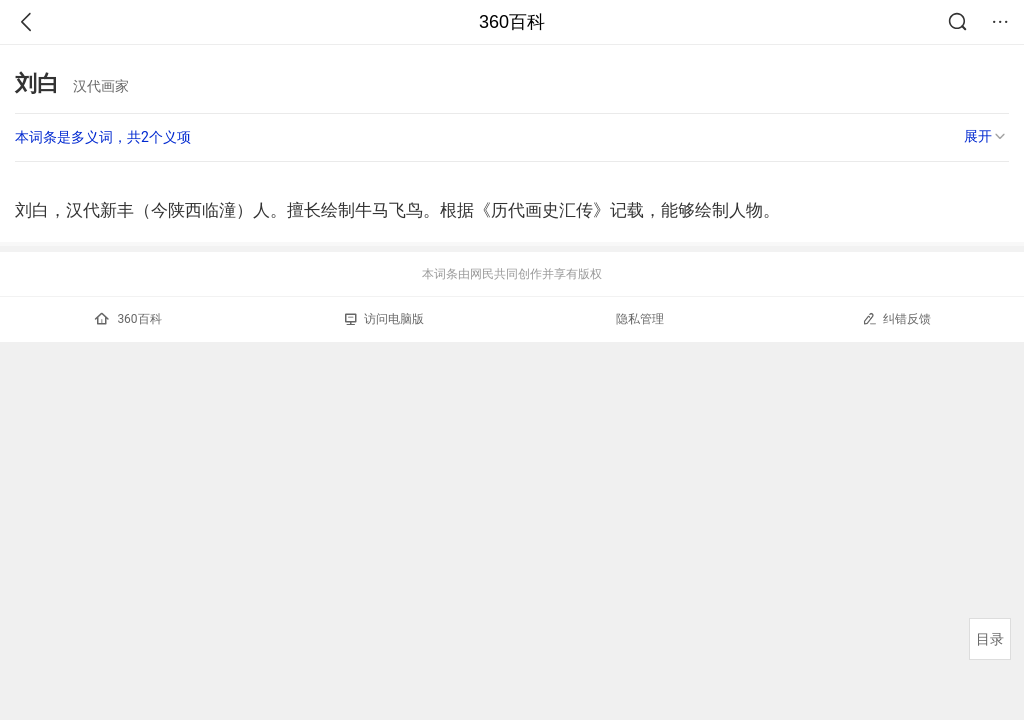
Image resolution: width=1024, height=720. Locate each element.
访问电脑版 (384, 319)
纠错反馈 (896, 318)
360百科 (512, 22)
